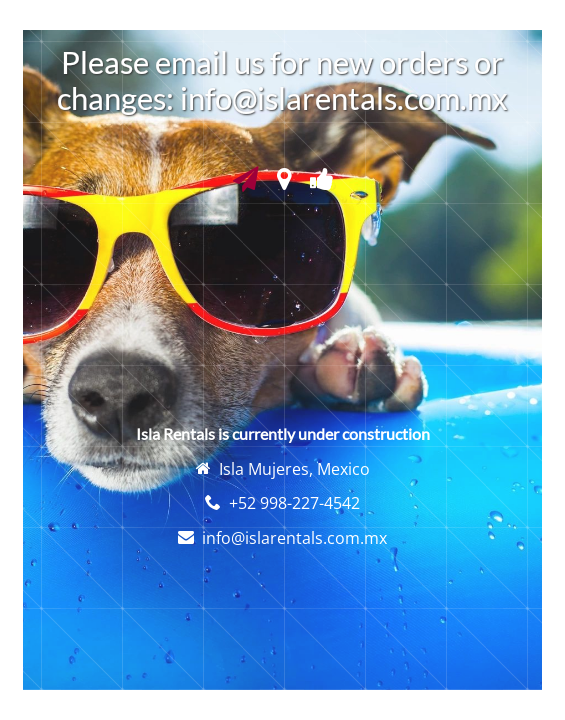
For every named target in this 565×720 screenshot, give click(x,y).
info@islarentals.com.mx (294, 538)
